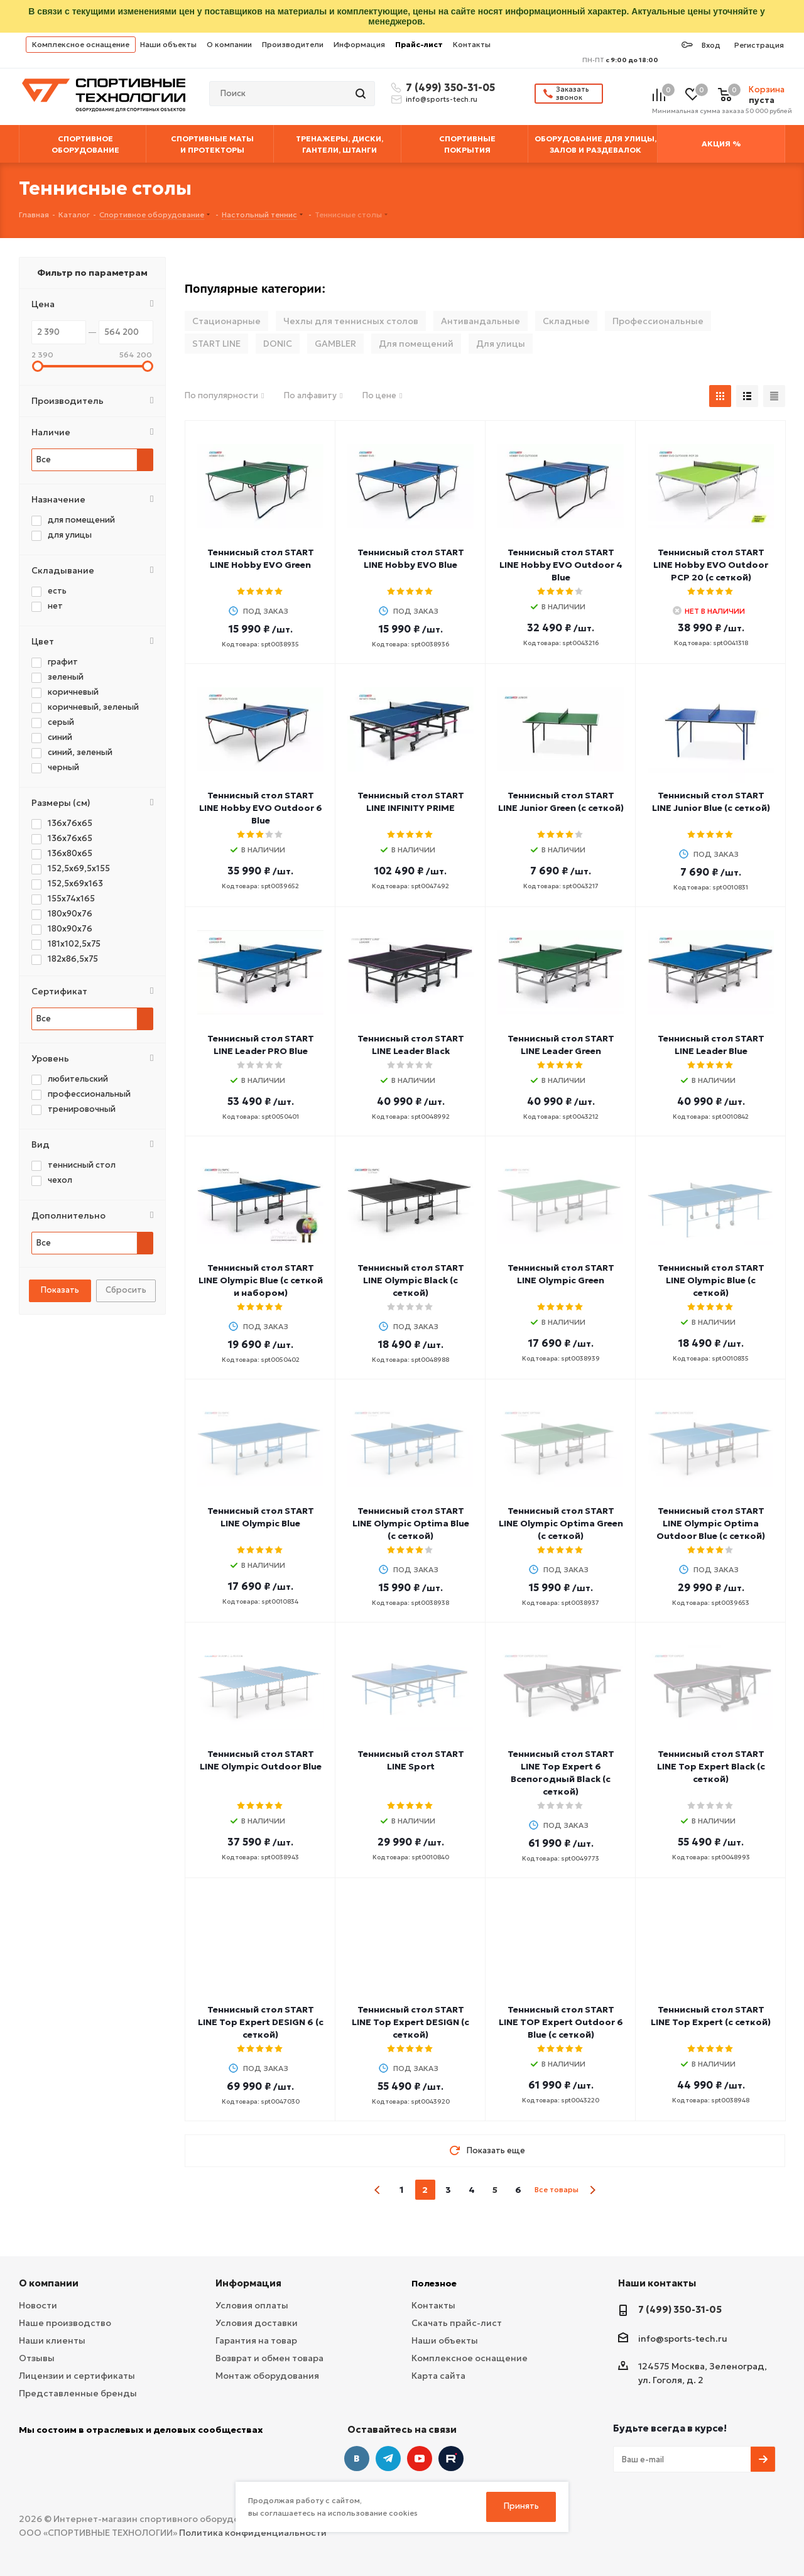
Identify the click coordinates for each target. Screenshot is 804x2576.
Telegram (388, 2458)
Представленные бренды (78, 2393)
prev (378, 2190)
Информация (359, 44)
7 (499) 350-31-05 (448, 87)
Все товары (557, 2189)
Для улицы (500, 343)
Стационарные (226, 321)
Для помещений (416, 343)
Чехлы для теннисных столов (350, 321)
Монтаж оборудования (267, 2375)
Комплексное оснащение (80, 44)
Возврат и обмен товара (269, 2358)
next (593, 2190)
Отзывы (37, 2358)
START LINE (216, 343)
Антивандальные (480, 321)
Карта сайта (438, 2375)
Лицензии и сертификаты (77, 2375)
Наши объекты (168, 44)
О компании (229, 44)
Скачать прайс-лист (456, 2323)
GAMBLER (335, 343)
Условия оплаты (251, 2305)
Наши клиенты (52, 2340)
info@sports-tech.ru (441, 99)
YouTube (419, 2458)
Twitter (451, 2458)
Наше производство (65, 2323)
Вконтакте (356, 2458)
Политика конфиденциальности (253, 2532)
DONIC (277, 343)
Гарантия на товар (256, 2340)
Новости (38, 2305)
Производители (292, 44)
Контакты (472, 44)
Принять (521, 2506)
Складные (566, 321)
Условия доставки (256, 2323)
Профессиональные (658, 321)
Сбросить (126, 1290)
